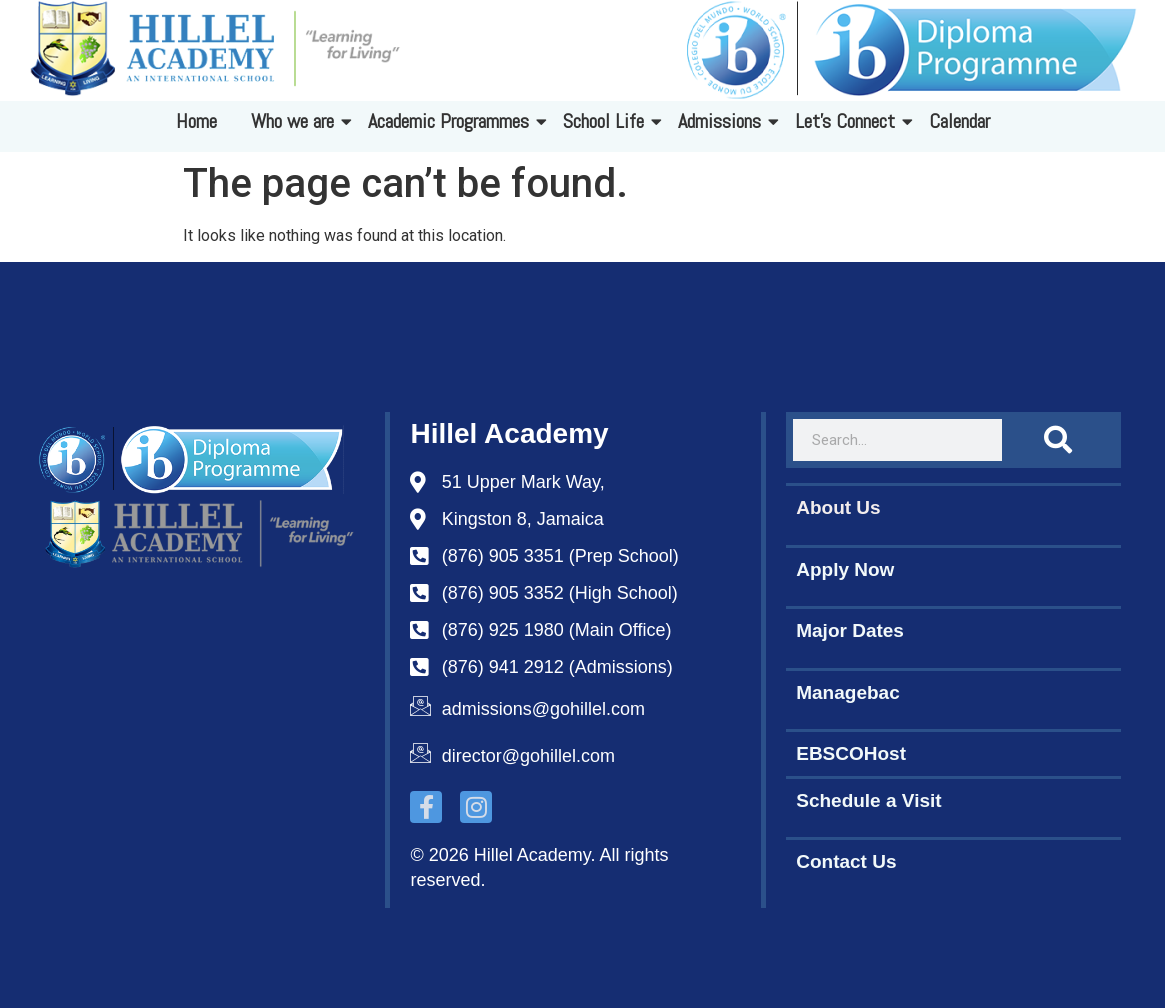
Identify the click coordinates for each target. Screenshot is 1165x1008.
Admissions (723, 121)
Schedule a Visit (868, 800)
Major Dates (850, 630)
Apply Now (845, 569)
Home (196, 121)
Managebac (847, 692)
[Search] (1058, 440)
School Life (607, 121)
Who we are (296, 121)
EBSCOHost (851, 753)
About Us (838, 507)
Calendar (959, 121)
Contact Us (846, 861)
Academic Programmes (452, 121)
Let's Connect (848, 121)
